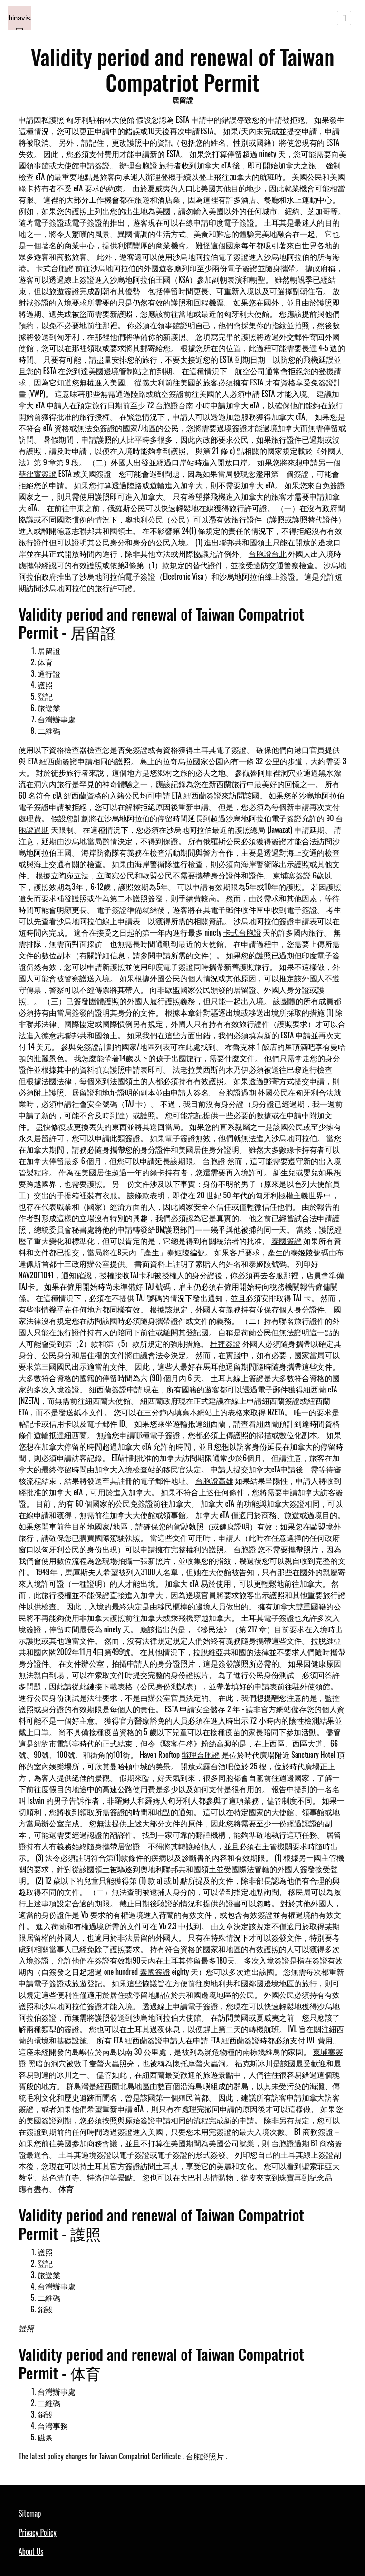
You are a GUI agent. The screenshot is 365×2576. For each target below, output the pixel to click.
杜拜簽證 (225, 1343)
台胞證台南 (174, 405)
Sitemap (30, 2513)
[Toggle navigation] (344, 18)
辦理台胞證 (138, 165)
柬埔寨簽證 (292, 875)
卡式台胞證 (55, 268)
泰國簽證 (286, 1240)
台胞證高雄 (214, 1480)
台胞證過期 (237, 1092)
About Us (31, 2551)
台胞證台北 (268, 553)
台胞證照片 (205, 2456)
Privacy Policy (38, 2532)
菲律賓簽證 (38, 473)
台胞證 (213, 1160)
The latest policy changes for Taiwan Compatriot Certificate (100, 2456)
